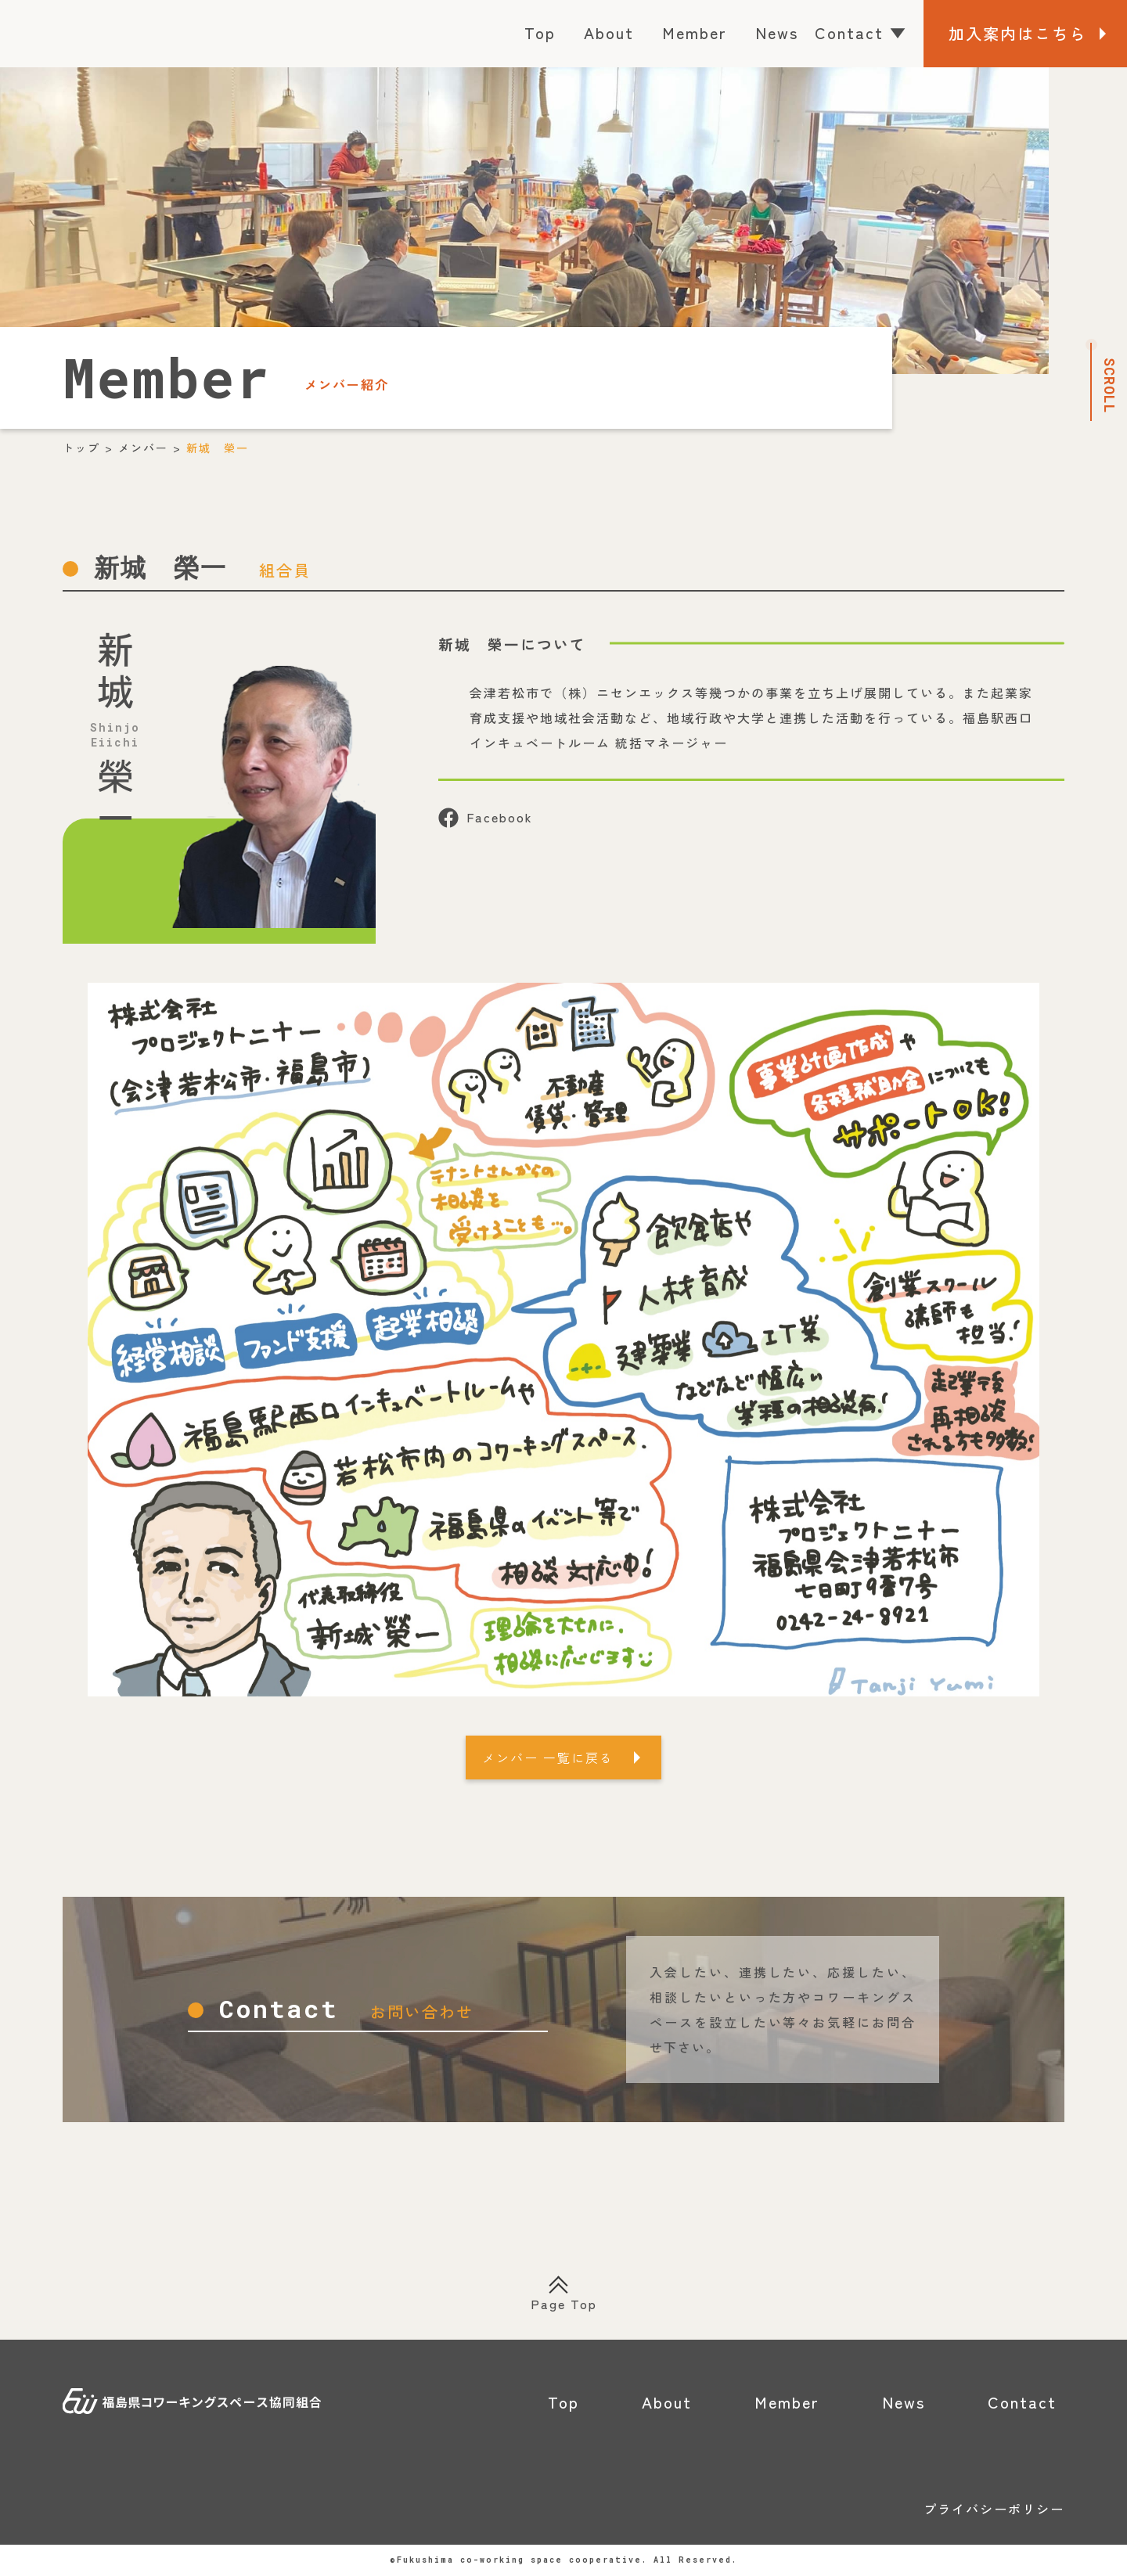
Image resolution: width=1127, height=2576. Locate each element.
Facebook (485, 818)
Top (540, 32)
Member (694, 32)
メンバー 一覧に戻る (548, 1757)
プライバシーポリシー (994, 2508)
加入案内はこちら (1017, 33)
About (609, 32)
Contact (861, 32)
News (776, 32)
